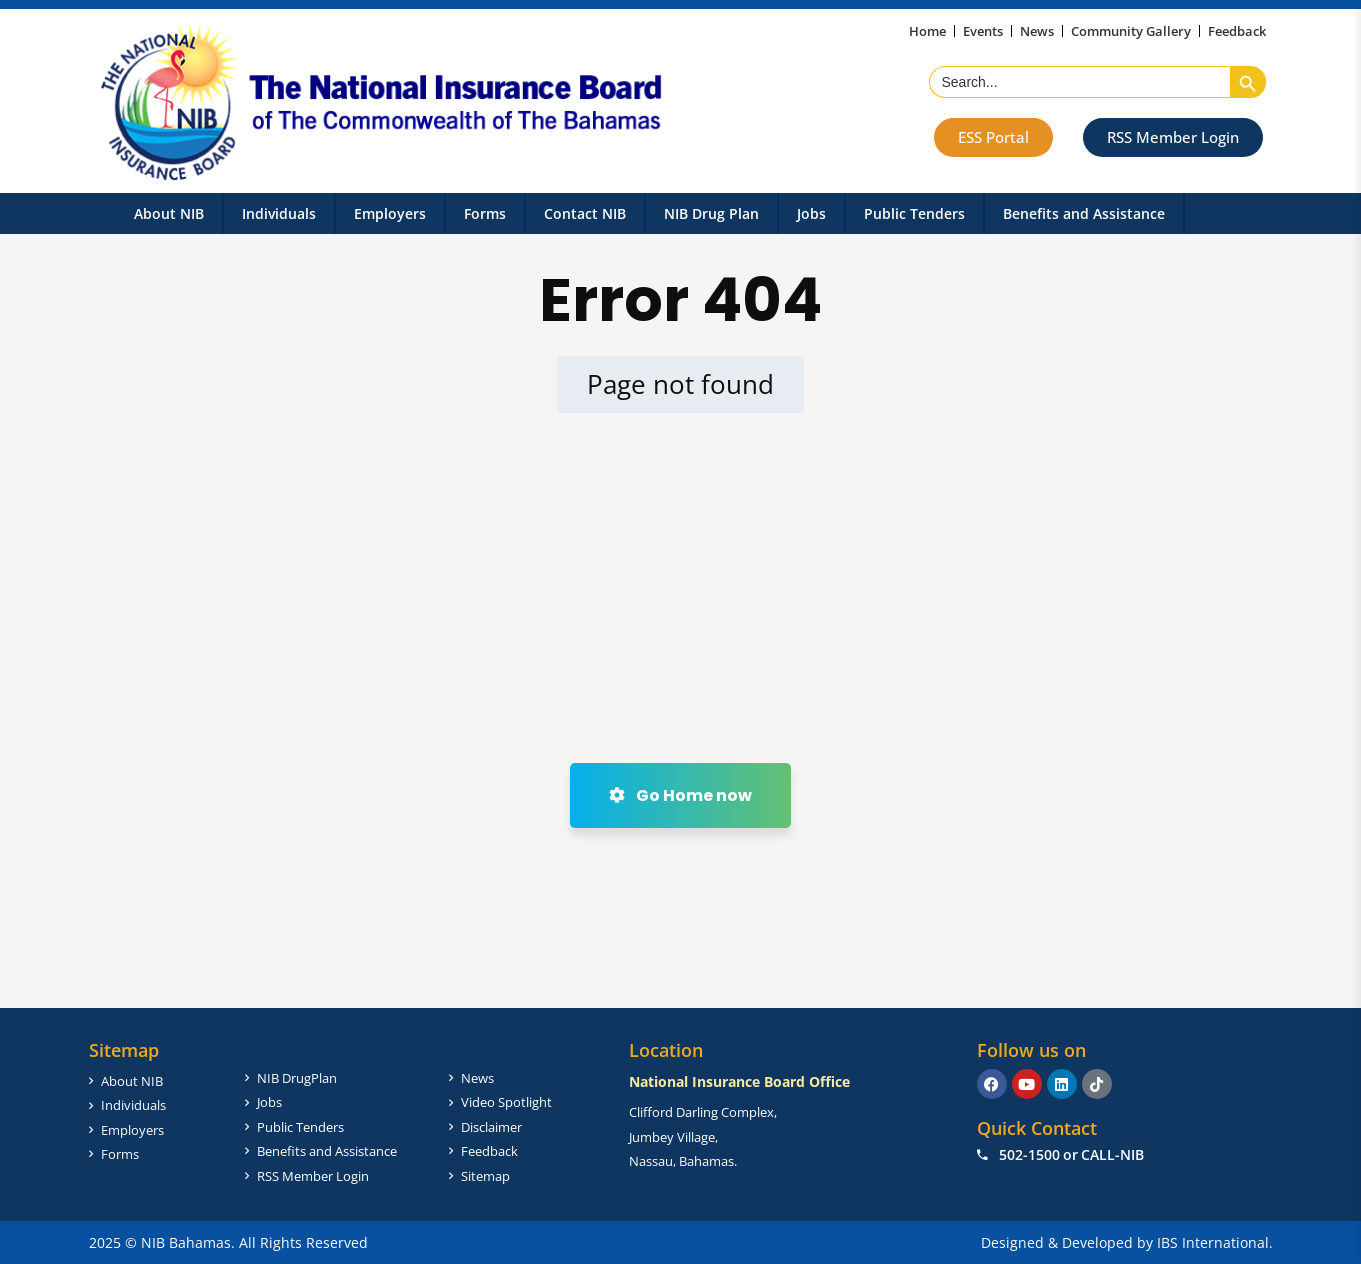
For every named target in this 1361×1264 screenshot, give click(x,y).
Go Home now (680, 795)
